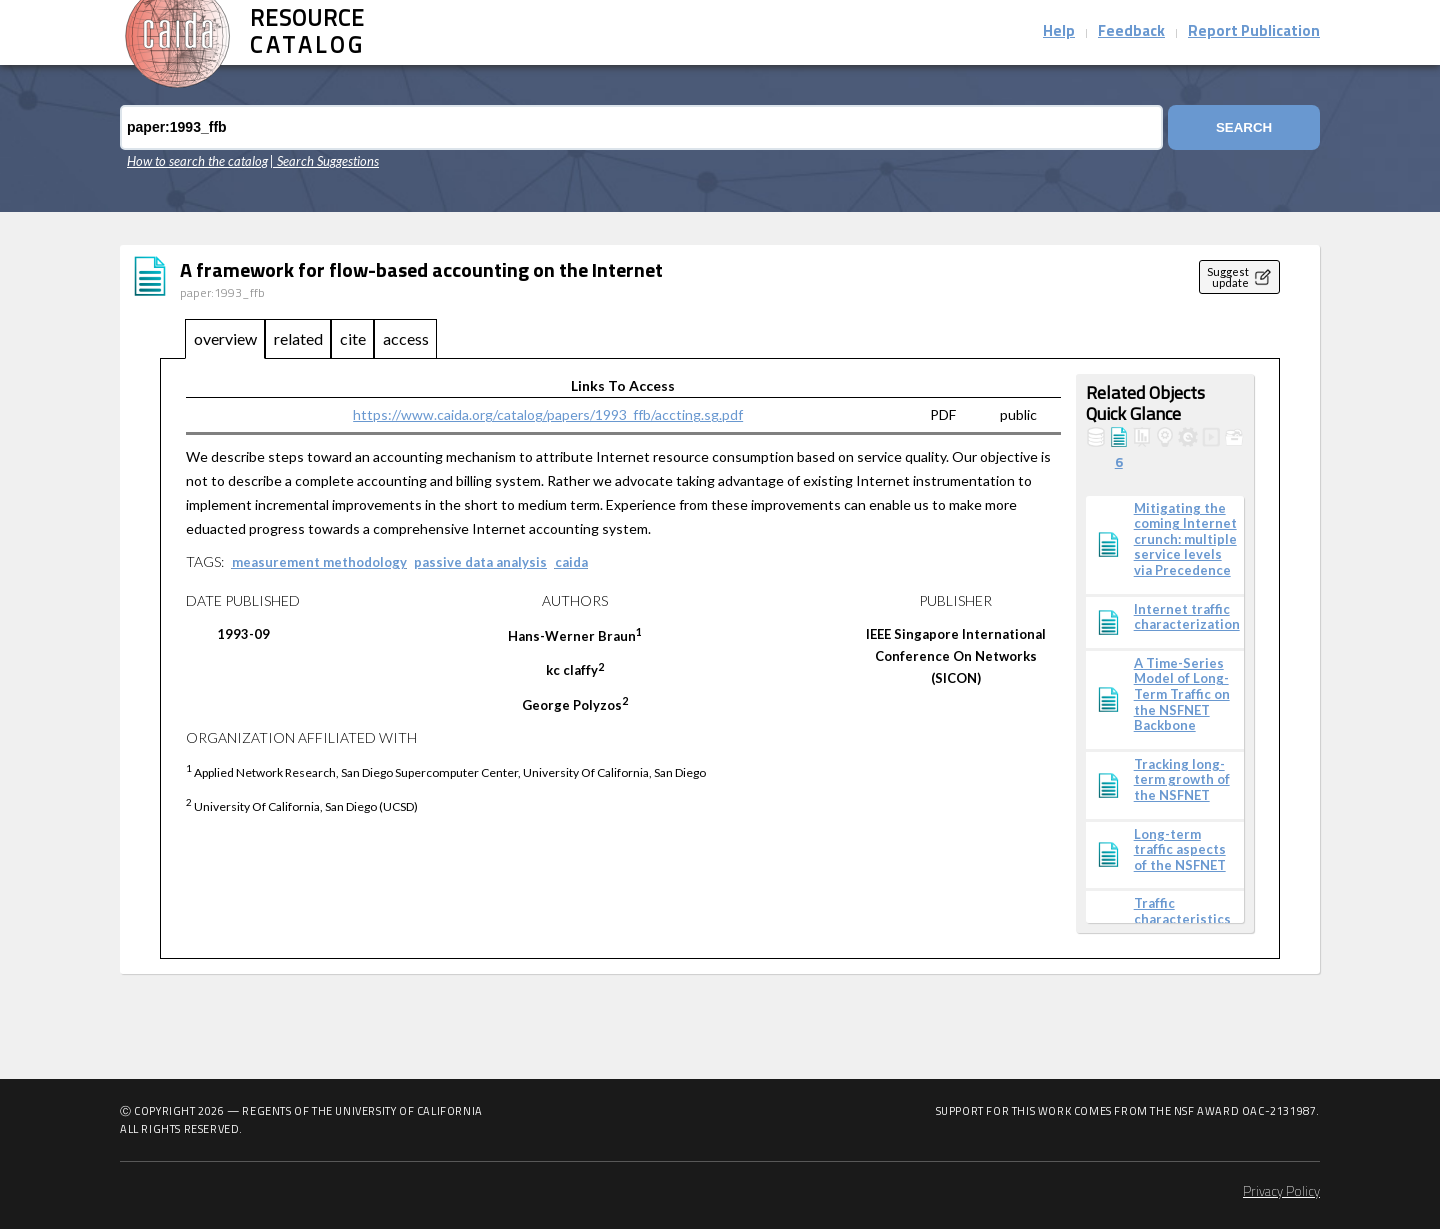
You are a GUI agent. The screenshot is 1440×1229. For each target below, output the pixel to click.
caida (571, 562)
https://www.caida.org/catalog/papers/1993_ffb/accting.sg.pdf (548, 414)
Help (1059, 32)
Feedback (1131, 32)
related (298, 338)
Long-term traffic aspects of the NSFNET (1180, 850)
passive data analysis (480, 562)
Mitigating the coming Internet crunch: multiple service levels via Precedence (1185, 539)
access (406, 338)
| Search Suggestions (324, 161)
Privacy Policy (1281, 1192)
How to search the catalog (197, 161)
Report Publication (1254, 32)
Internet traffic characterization (1187, 617)
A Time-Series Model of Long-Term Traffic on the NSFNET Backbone (1182, 694)
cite (353, 338)
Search (1244, 127)
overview (225, 338)
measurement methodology (319, 562)
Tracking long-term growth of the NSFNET (1182, 780)
